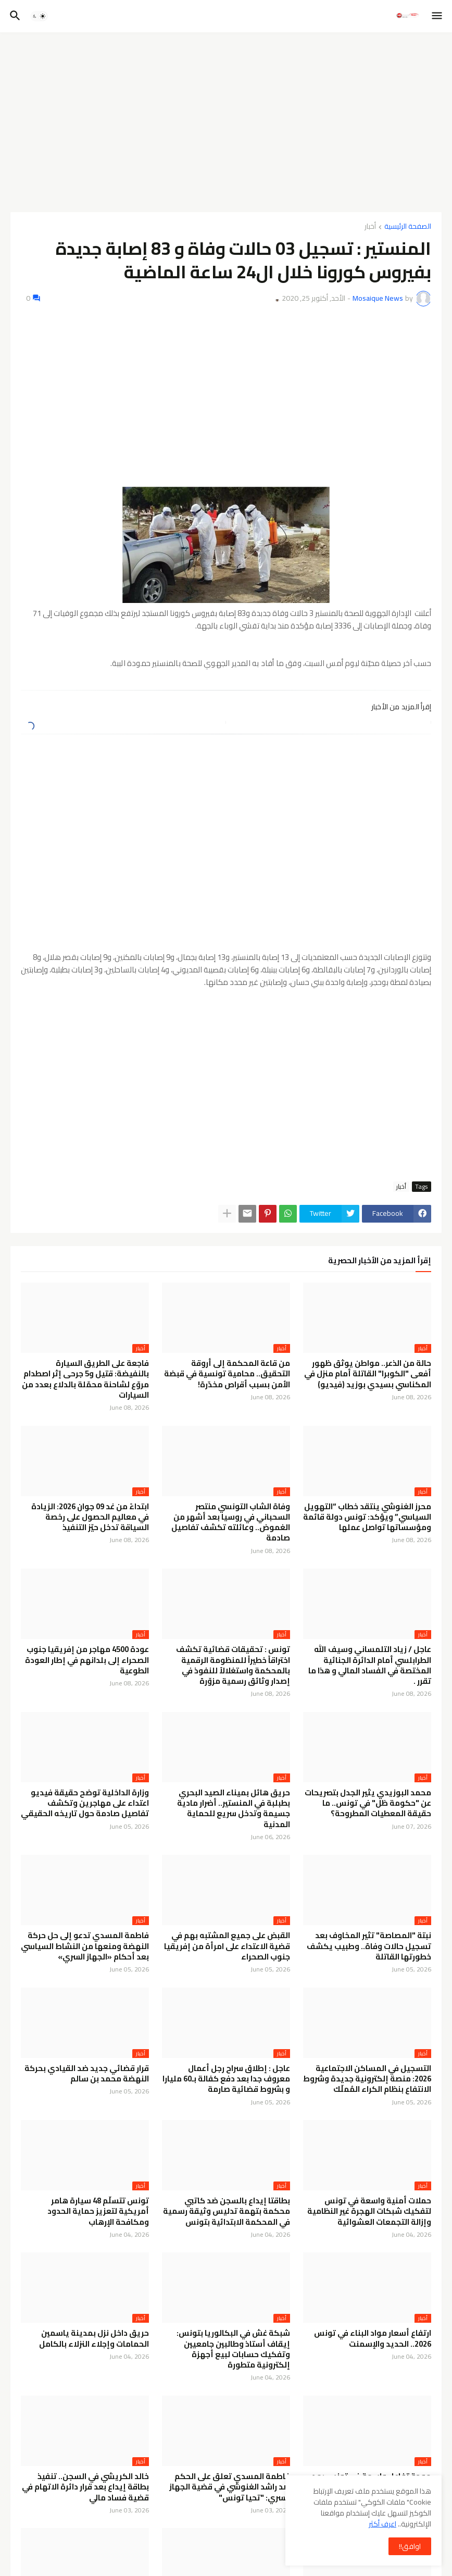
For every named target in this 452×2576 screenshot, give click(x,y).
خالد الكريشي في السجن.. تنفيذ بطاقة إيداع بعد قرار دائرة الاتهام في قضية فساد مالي (85, 2487)
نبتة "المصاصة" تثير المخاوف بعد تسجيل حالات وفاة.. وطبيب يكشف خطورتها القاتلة (369, 1946)
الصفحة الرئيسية (407, 227)
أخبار (370, 227)
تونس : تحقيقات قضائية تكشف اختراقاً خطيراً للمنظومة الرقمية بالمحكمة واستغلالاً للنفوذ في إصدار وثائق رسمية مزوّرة (233, 1665)
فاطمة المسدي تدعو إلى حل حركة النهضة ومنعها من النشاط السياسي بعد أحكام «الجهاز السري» (85, 1946)
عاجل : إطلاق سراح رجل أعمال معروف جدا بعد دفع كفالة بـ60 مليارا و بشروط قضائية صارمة (226, 2079)
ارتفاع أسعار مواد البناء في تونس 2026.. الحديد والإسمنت (372, 2338)
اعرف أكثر (382, 2524)
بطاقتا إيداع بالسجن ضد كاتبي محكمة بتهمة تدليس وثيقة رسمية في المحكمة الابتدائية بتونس (226, 2211)
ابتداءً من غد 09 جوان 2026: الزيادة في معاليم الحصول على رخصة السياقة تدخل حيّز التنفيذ (90, 1517)
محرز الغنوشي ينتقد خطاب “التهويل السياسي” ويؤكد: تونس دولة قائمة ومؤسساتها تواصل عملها (367, 1517)
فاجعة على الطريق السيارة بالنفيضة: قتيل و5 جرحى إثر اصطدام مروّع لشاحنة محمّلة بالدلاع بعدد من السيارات (85, 1379)
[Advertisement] (226, 118)
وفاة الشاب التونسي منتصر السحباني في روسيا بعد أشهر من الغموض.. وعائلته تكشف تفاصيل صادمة (230, 1522)
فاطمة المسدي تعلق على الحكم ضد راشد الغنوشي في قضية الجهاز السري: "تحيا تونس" (229, 2487)
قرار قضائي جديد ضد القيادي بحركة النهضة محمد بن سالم (86, 2074)
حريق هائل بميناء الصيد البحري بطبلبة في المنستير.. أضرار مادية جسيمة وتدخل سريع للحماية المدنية (233, 1809)
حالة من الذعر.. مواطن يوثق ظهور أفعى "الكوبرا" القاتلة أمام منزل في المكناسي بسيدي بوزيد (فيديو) (367, 1374)
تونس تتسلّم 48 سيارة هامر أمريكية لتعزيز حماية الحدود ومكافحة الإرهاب (98, 2211)
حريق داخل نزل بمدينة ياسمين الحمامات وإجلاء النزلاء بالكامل (94, 2338)
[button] (437, 16)
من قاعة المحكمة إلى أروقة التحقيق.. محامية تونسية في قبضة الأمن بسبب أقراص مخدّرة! (227, 1374)
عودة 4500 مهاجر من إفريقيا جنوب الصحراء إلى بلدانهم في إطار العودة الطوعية (87, 1660)
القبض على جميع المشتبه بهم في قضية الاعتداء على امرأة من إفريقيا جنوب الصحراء (227, 1946)
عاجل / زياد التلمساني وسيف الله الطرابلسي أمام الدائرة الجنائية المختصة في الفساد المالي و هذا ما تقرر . (369, 1665)
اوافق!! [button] (410, 2546)
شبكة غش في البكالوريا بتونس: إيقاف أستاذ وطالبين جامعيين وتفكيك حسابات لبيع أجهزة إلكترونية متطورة (233, 2349)
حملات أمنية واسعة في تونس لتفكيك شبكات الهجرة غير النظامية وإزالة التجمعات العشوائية (369, 2211)
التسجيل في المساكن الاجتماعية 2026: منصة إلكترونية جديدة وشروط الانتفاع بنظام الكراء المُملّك (367, 2079)
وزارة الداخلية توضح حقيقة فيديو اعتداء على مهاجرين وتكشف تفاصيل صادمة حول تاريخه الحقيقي (85, 1803)
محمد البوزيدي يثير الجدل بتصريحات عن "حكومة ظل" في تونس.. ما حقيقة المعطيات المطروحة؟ (368, 1803)
